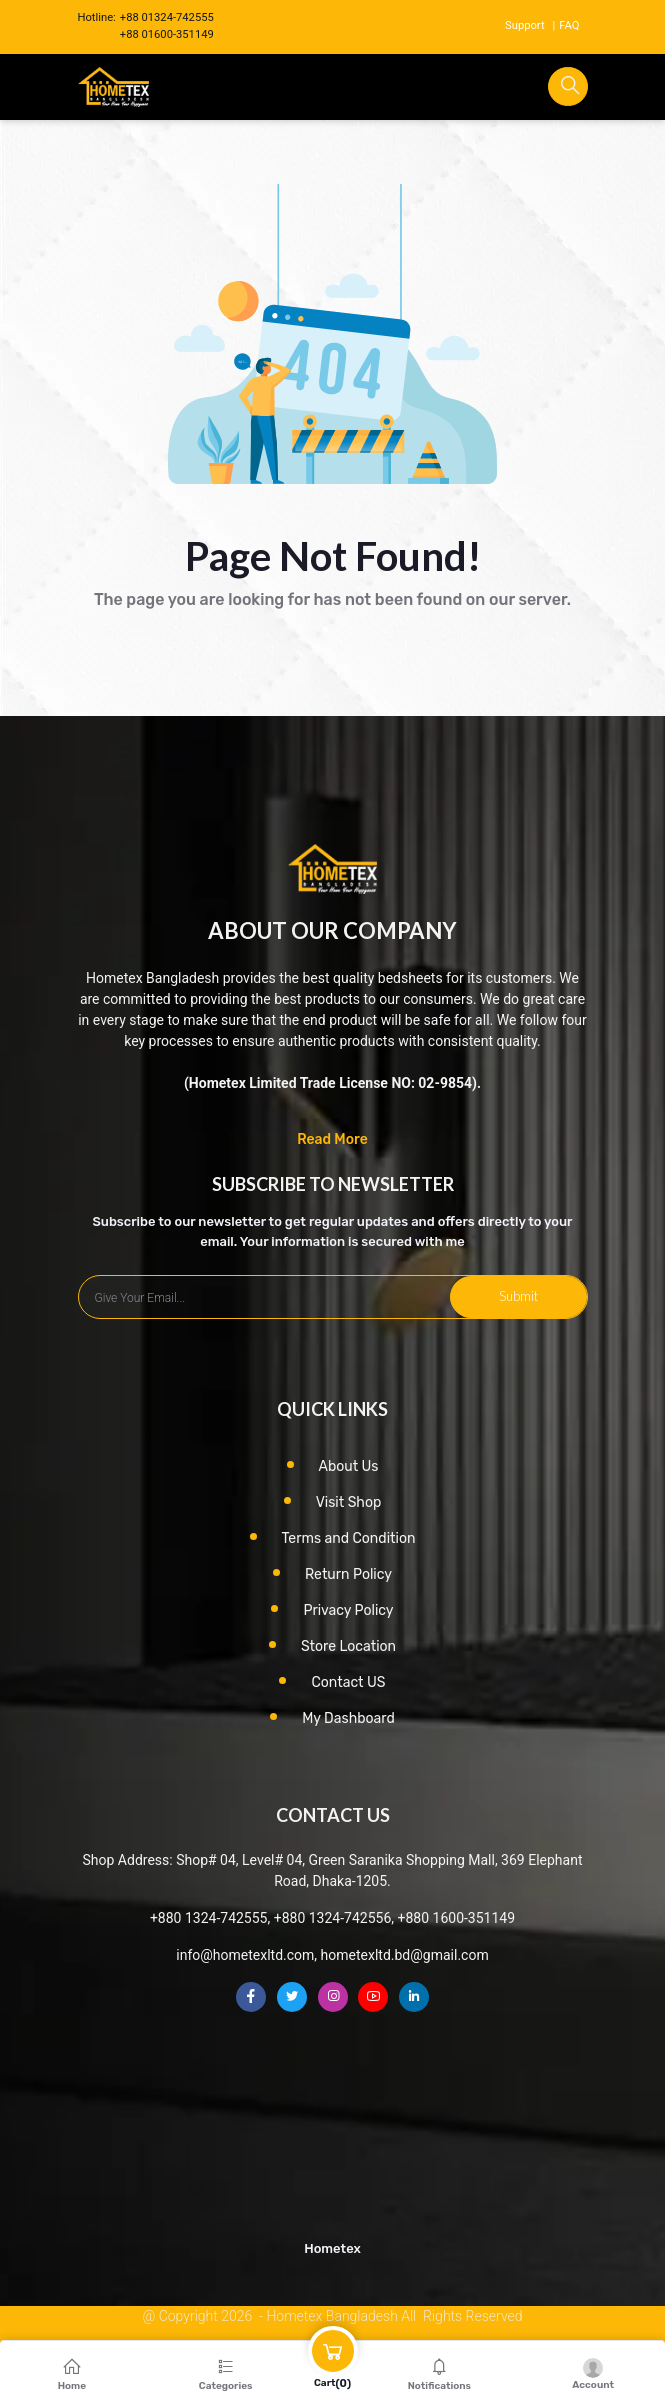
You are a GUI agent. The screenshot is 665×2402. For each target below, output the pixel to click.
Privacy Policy (348, 1610)
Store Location (348, 1646)
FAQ (569, 25)
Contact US (348, 1682)
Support (524, 25)
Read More (332, 1139)
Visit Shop (349, 1502)
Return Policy (348, 1574)
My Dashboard (348, 1718)
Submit (518, 1296)
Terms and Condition (349, 1538)
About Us (349, 1466)
